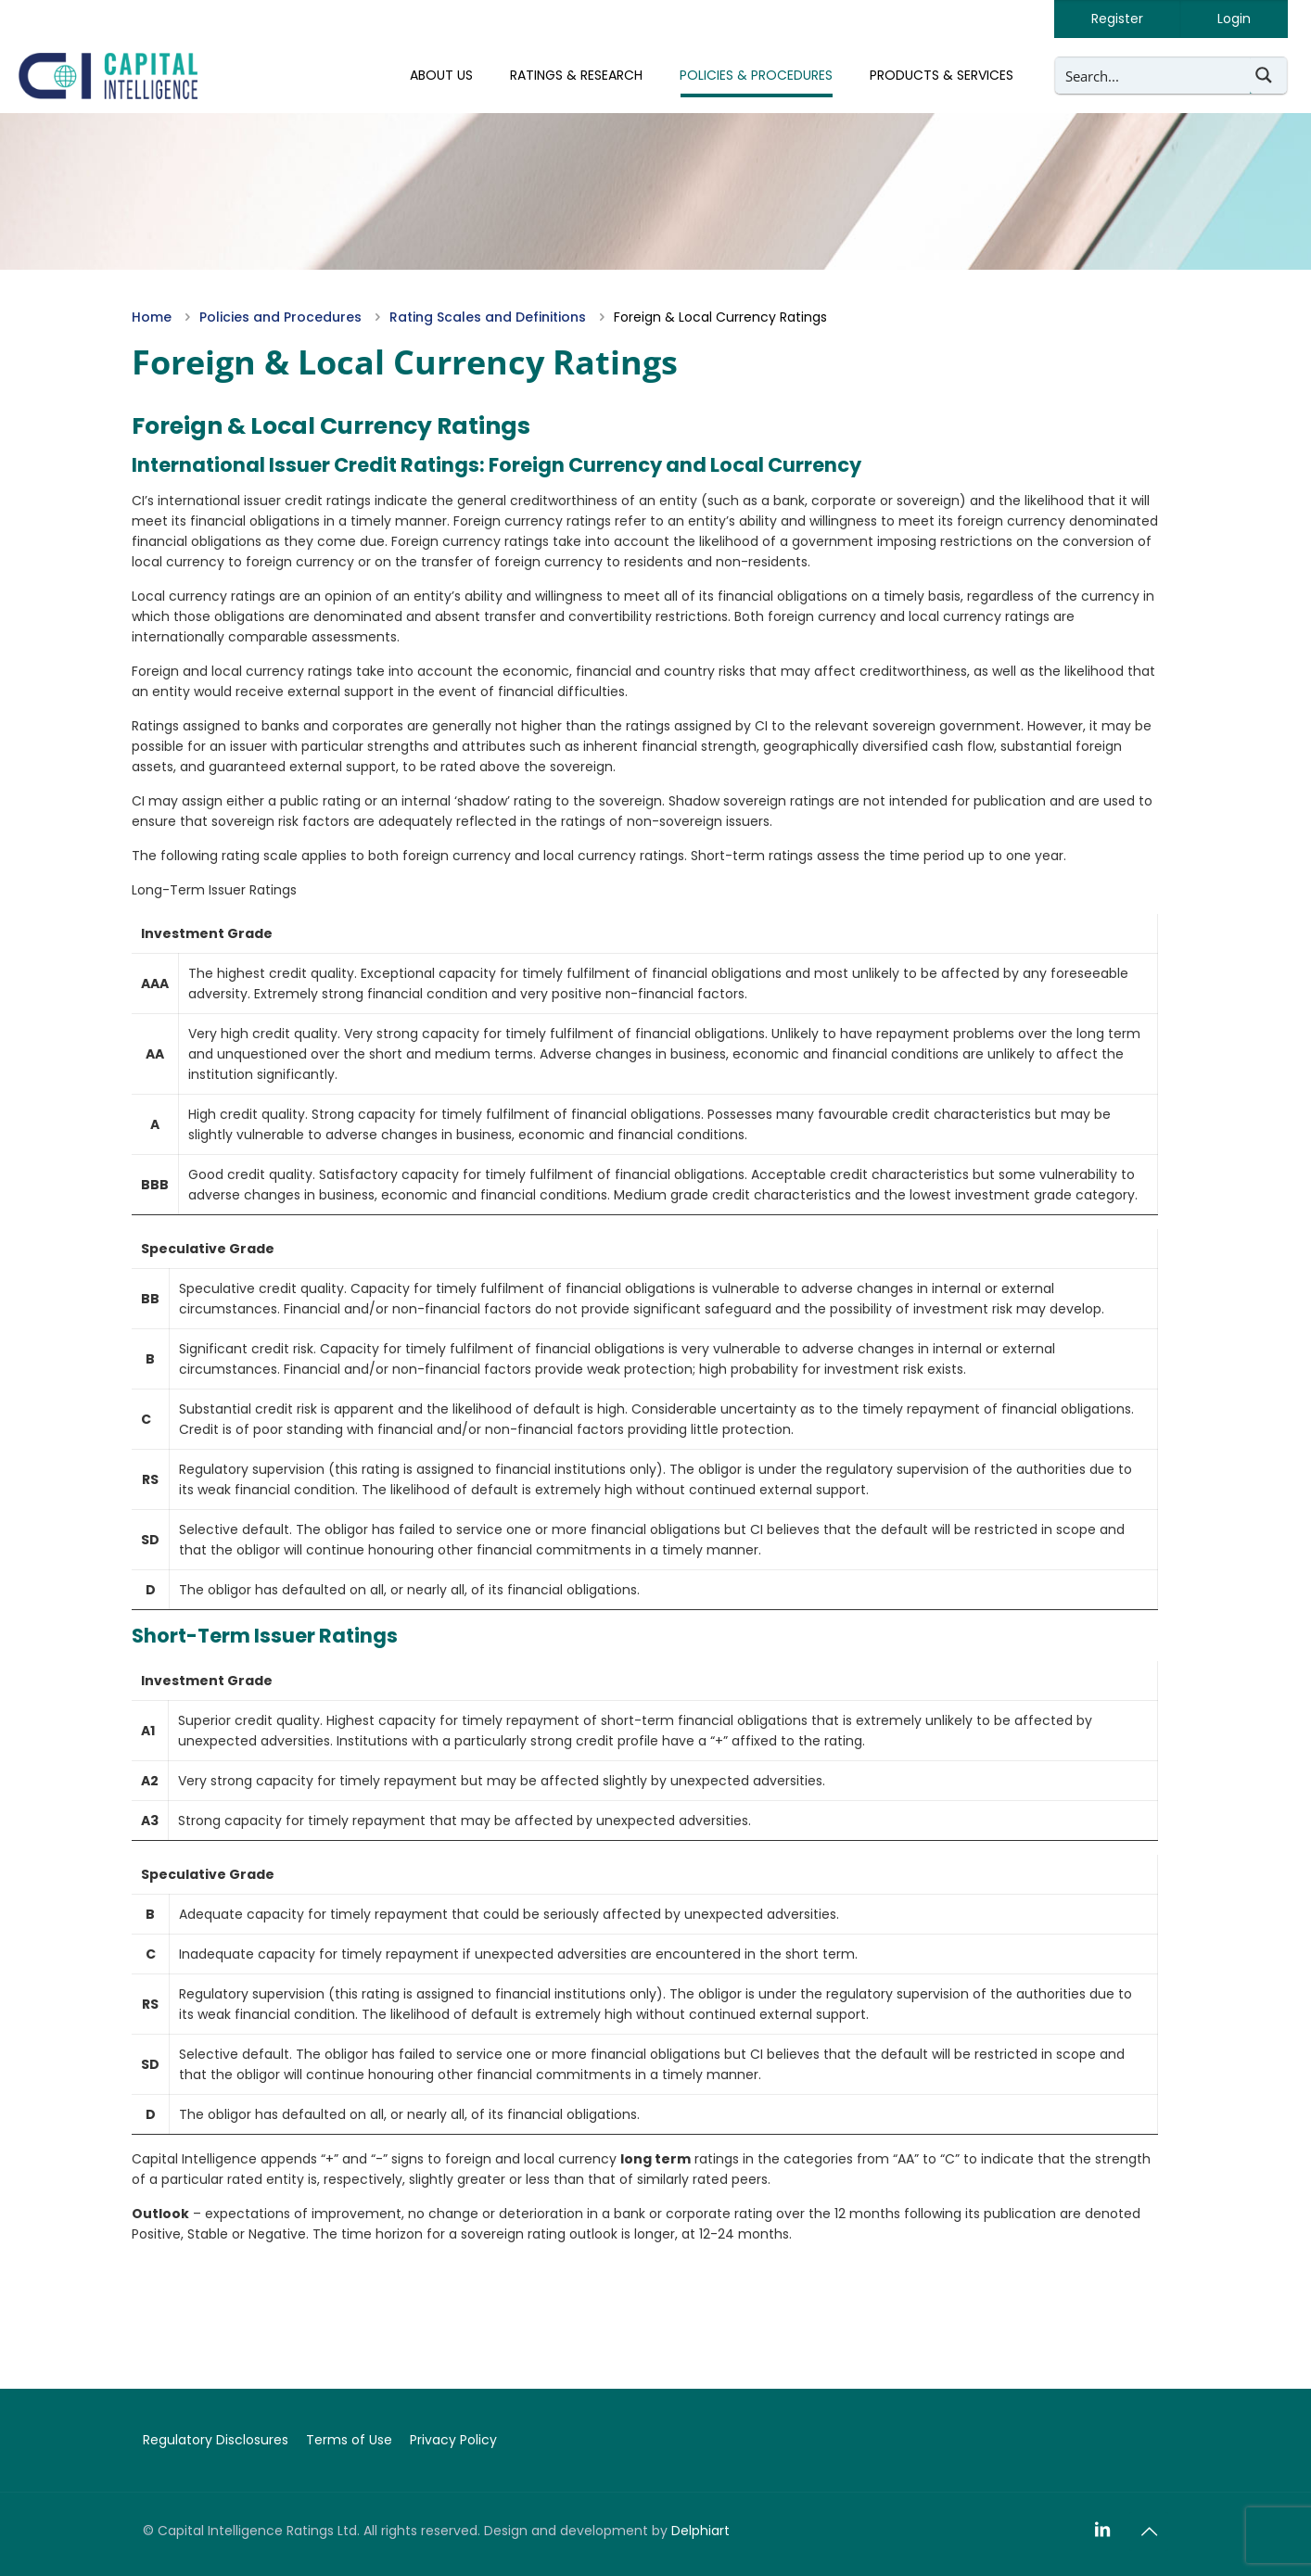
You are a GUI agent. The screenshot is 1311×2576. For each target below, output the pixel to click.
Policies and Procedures (280, 317)
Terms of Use (349, 2439)
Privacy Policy (453, 2439)
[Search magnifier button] (1268, 75)
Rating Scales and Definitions (487, 317)
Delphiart (700, 2530)
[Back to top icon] (1148, 2531)
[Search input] (1153, 75)
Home (152, 317)
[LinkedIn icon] (1102, 2530)
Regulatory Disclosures (215, 2439)
